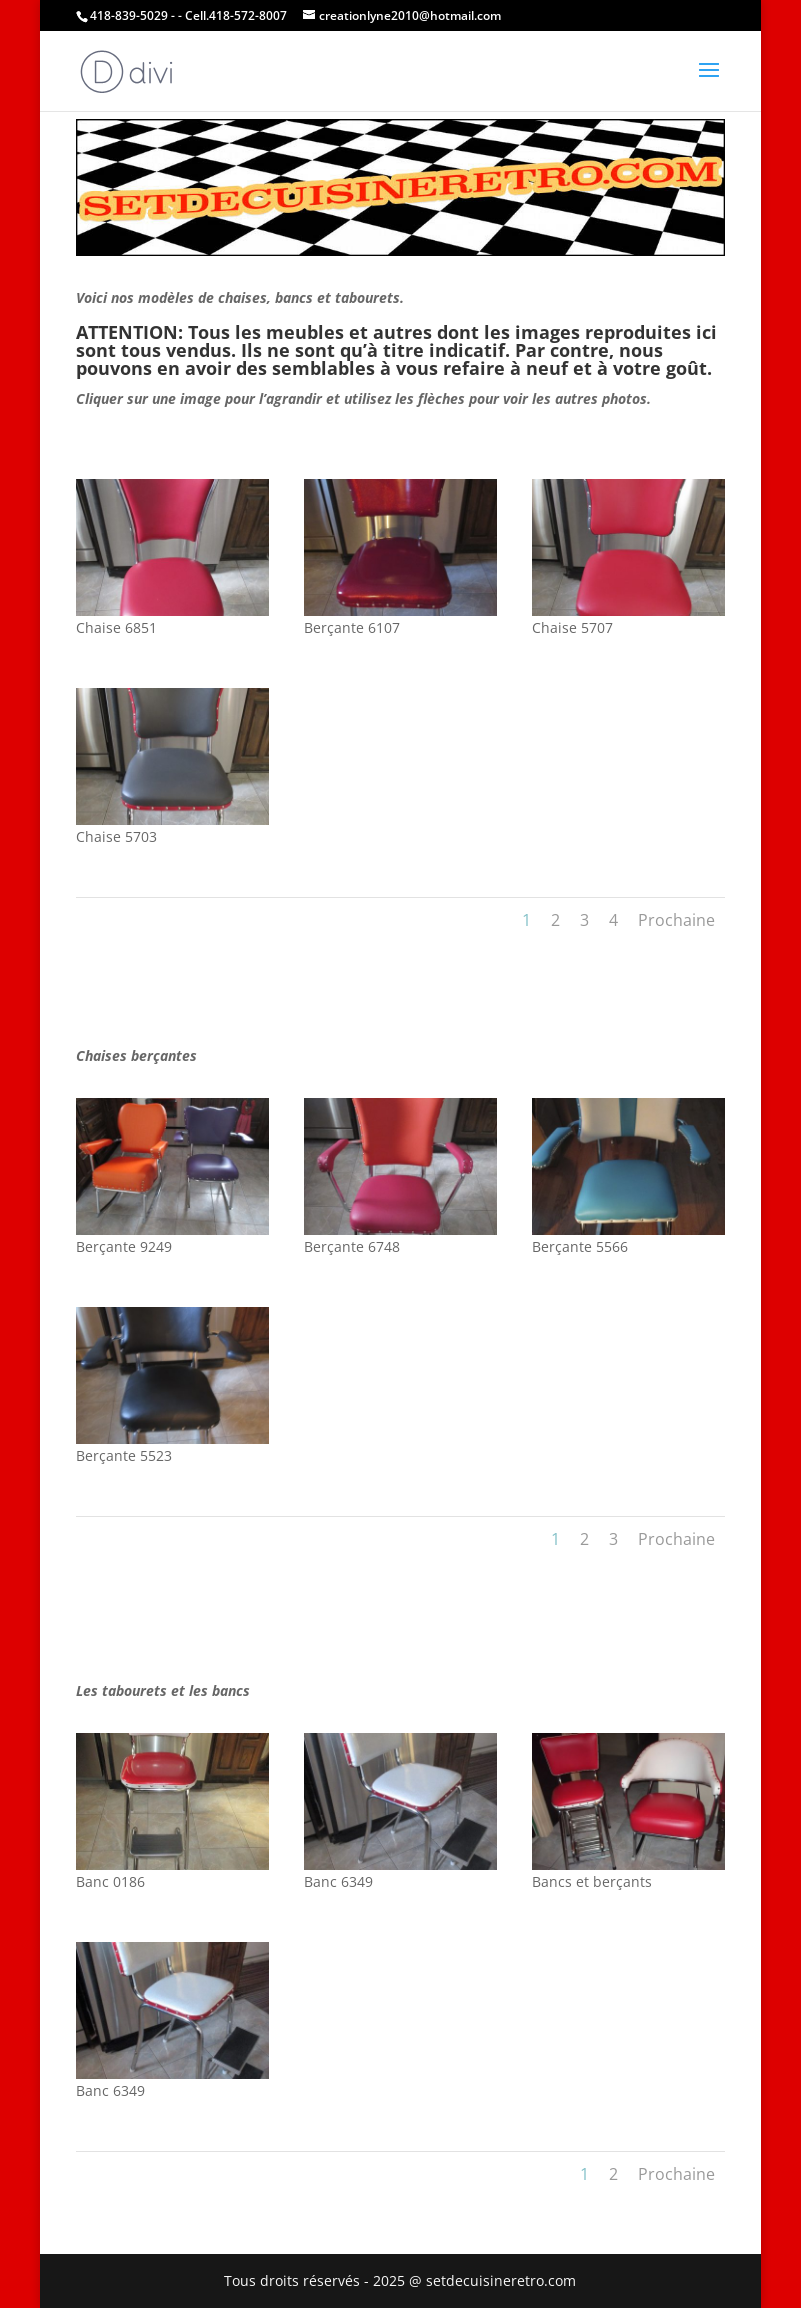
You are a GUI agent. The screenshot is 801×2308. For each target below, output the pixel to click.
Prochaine (676, 920)
